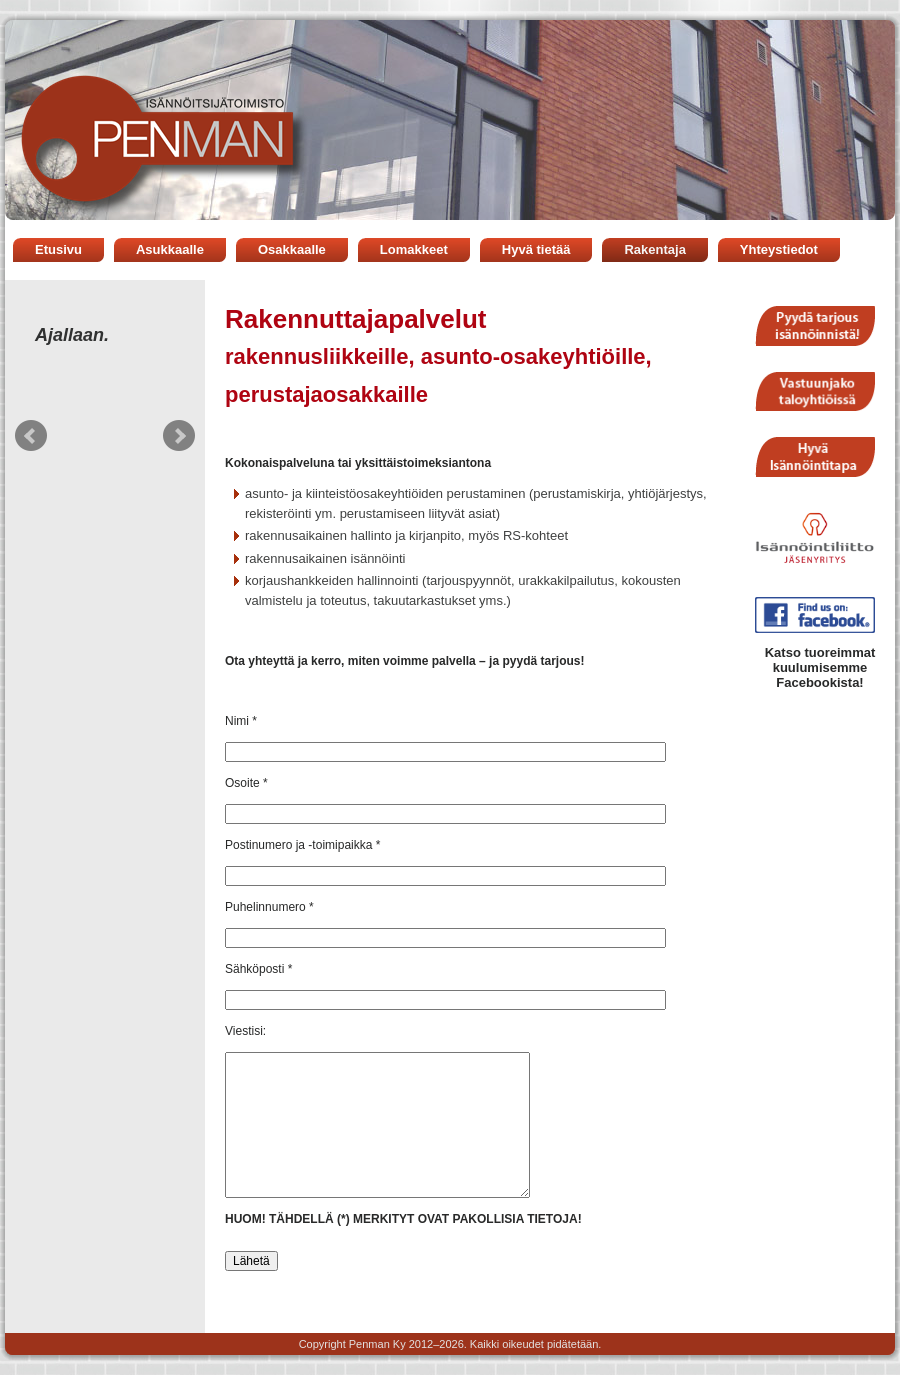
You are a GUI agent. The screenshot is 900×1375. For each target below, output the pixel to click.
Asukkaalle (170, 249)
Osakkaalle (292, 249)
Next (179, 436)
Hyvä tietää (536, 249)
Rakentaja (654, 249)
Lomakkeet (414, 249)
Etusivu (58, 249)
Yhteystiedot (779, 249)
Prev (31, 436)
